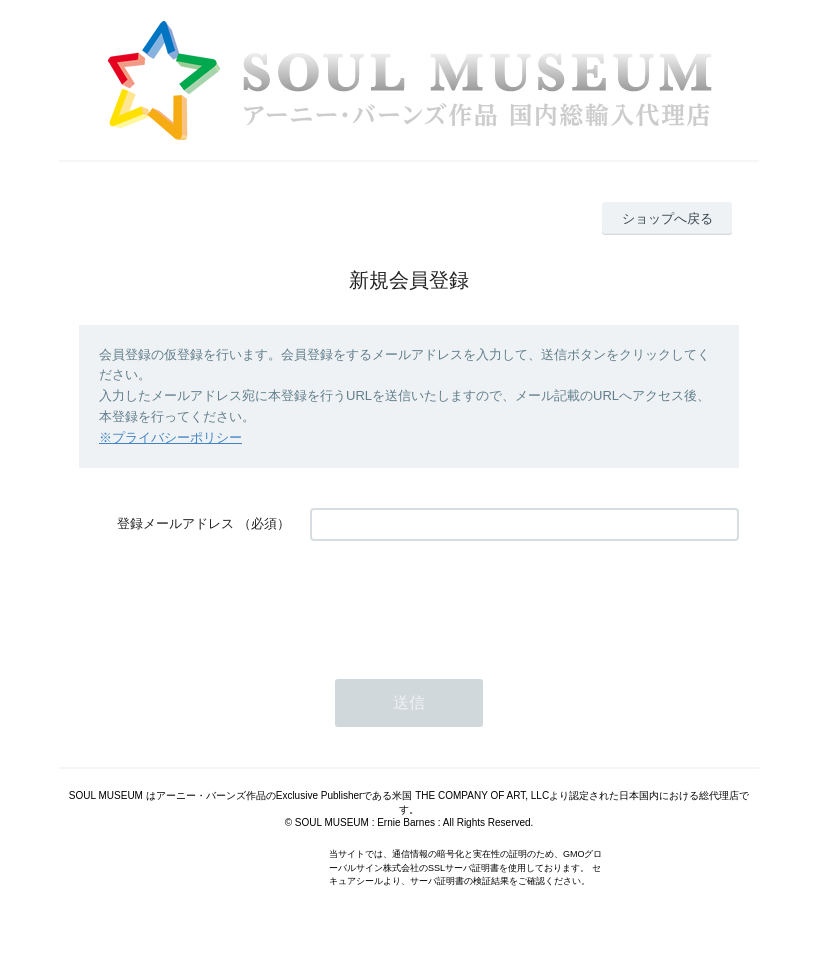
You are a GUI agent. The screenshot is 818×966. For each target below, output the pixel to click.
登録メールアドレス (175, 523)
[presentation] (462, 600)
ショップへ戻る (667, 218)
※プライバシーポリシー (170, 437)
